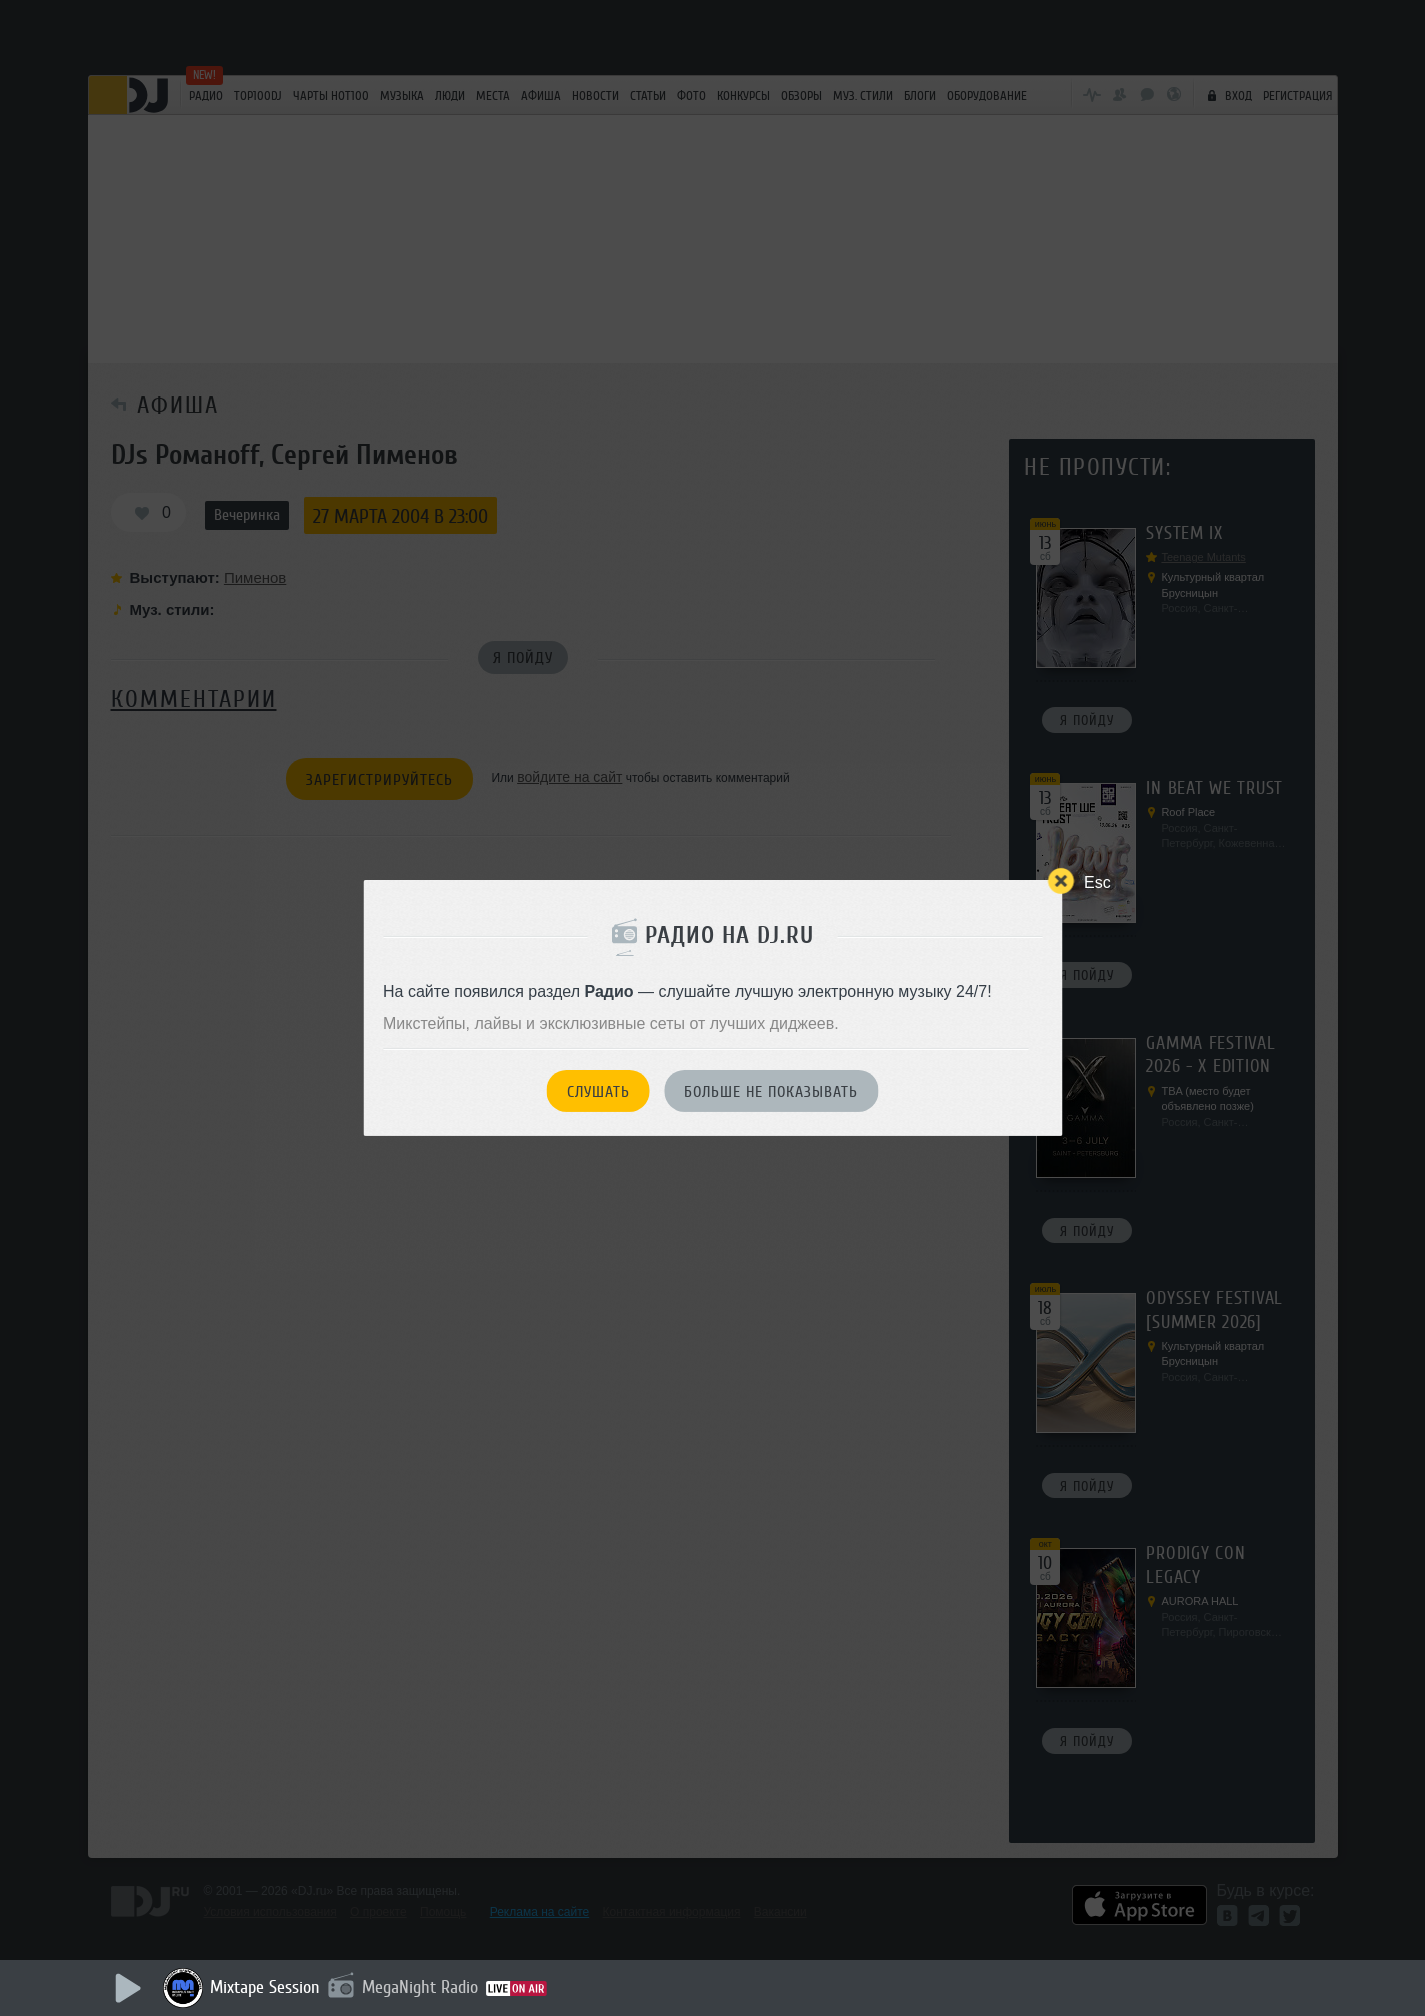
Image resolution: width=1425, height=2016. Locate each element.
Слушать (598, 1092)
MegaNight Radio (420, 1987)
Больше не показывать (771, 1092)
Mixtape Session (265, 1987)
